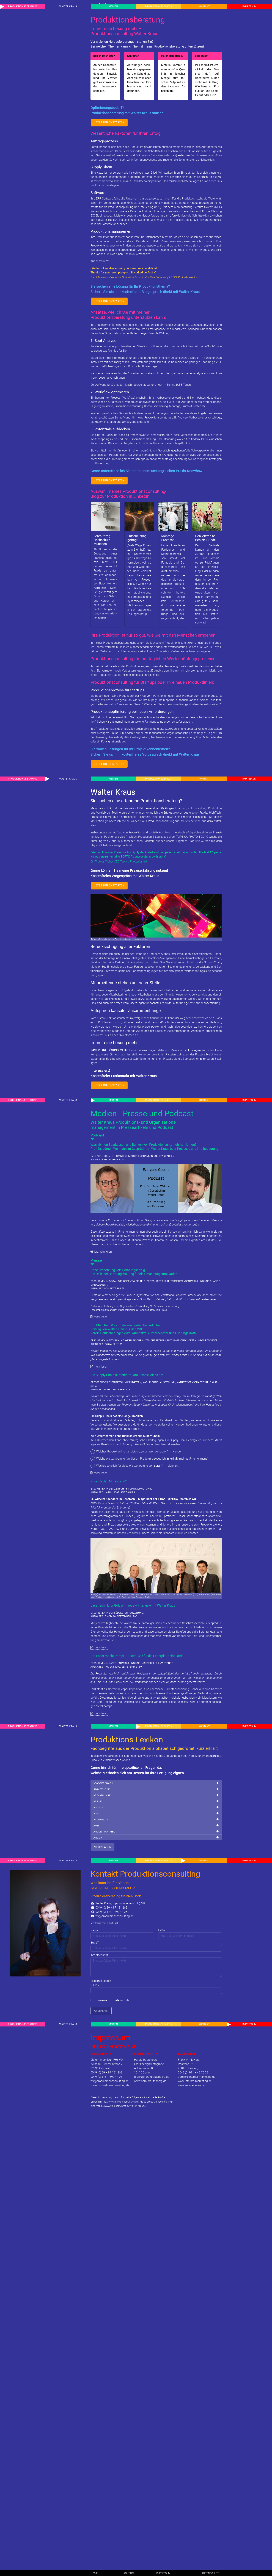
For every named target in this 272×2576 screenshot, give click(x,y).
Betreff (156, 2325)
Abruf (156, 2104)
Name (122, 2313)
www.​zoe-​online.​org (168, 1533)
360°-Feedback (156, 2086)
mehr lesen (101, 1544)
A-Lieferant (156, 2122)
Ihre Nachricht (156, 2344)
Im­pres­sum (249, 82)
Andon (156, 2140)
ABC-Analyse (156, 2098)
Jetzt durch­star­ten (109, 198)
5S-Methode (156, 2092)
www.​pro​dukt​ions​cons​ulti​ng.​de (109, 2540)
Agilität (156, 2110)
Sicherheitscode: (156, 2365)
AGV (156, 2116)
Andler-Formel (156, 2134)
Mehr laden (102, 2150)
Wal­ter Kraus (68, 82)
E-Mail (190, 2313)
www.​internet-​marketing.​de (194, 2536)
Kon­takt (204, 82)
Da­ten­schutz (210, 2573)
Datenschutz (121, 2379)
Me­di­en (113, 82)
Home (94, 2573)
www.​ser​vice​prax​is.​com (192, 2540)
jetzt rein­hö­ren (103, 1479)
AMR (156, 2128)
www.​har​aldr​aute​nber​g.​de (150, 2536)
